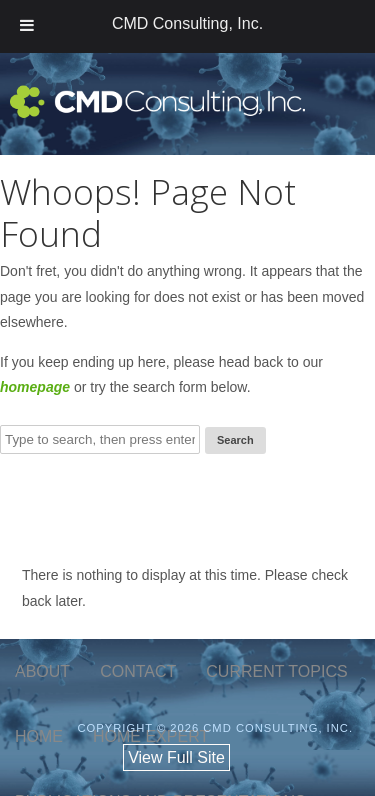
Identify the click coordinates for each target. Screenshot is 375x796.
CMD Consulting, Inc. (187, 23)
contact (138, 671)
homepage (35, 387)
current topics (276, 671)
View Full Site (176, 757)
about (42, 671)
